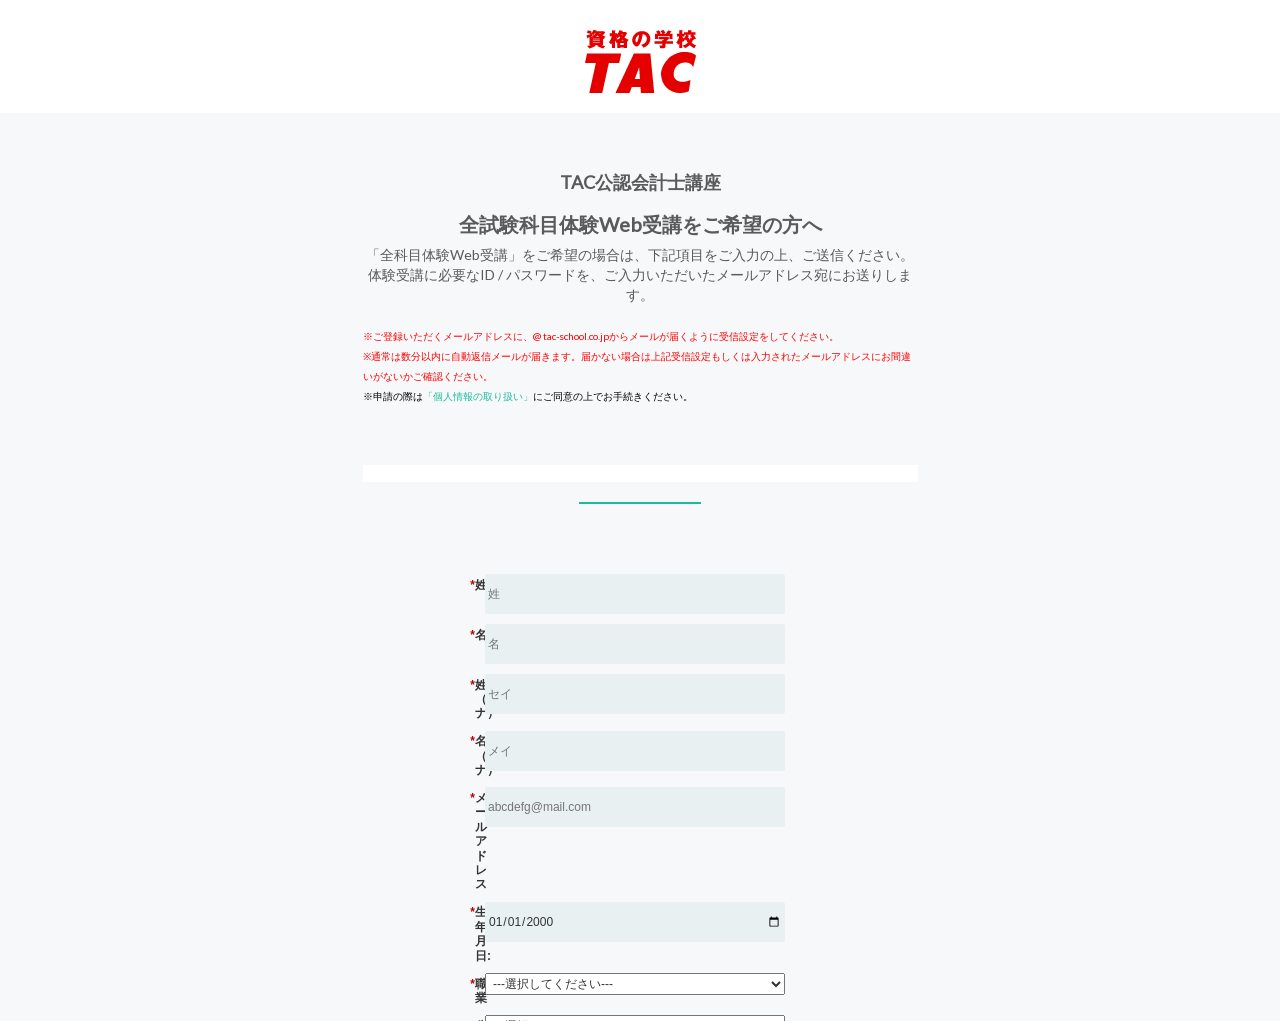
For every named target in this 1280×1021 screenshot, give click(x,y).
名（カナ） (600, 735)
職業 (600, 885)
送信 (610, 956)
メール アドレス (600, 785)
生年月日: (600, 835)
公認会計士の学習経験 (600, 919)
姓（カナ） (600, 685)
